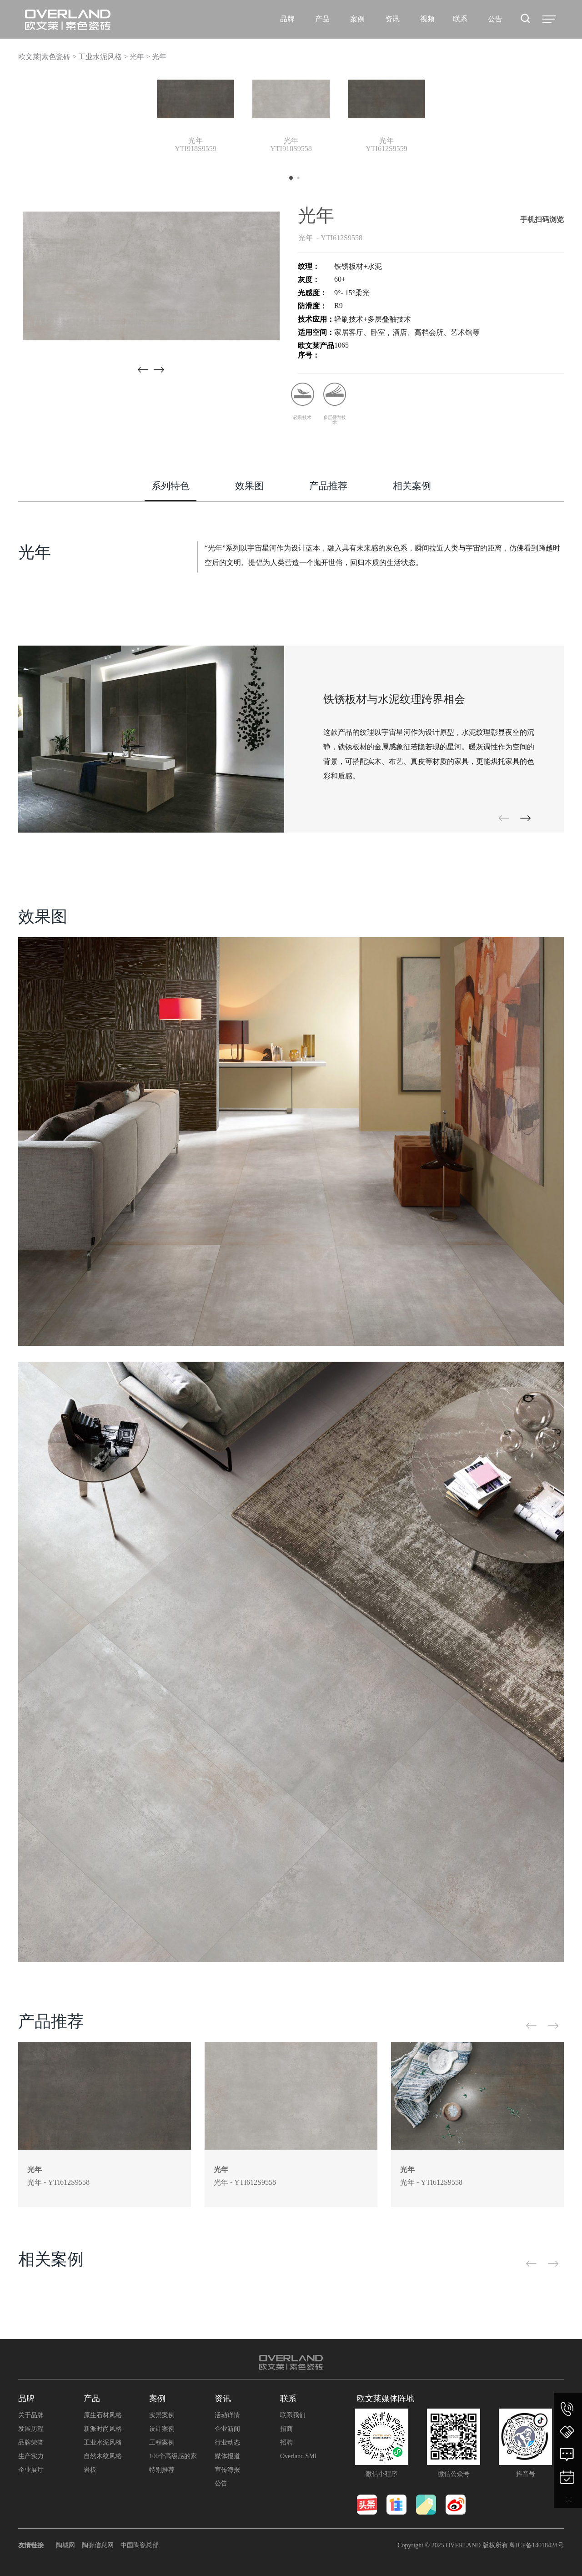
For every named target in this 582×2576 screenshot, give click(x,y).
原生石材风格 (103, 2415)
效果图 (249, 485)
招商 (286, 2428)
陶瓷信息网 (98, 2545)
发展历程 (31, 2428)
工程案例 (162, 2442)
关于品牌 (31, 2415)
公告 (221, 2483)
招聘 (286, 2442)
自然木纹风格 (103, 2456)
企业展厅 (31, 2469)
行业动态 (227, 2442)
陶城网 (65, 2545)
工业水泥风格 (103, 2442)
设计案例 (162, 2428)
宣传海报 (227, 2469)
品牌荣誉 (31, 2442)
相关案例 (412, 485)
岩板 (90, 2469)
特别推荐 (162, 2469)
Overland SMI (298, 2456)
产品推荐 (328, 485)
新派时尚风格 (103, 2428)
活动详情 (227, 2415)
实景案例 (162, 2415)
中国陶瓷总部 (139, 2545)
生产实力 (31, 2456)
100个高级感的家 (173, 2456)
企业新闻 (227, 2428)
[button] (159, 370)
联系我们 (293, 2415)
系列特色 (170, 485)
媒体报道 (227, 2456)
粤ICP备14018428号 (536, 2545)
